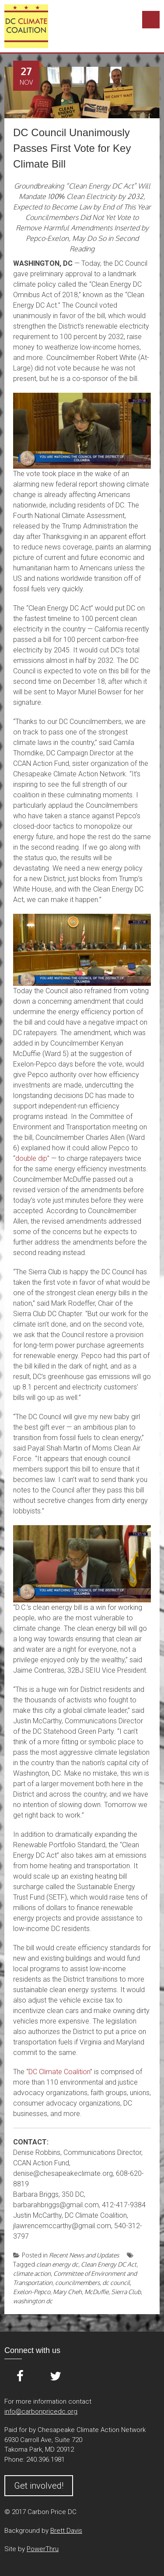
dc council (116, 2282)
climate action (32, 2273)
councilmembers (77, 2282)
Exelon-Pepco (31, 2291)
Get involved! (38, 2485)
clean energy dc (57, 2264)
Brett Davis (66, 2531)
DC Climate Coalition (59, 2072)
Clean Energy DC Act (108, 2264)
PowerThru (43, 2549)
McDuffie (96, 2291)
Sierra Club (126, 2291)
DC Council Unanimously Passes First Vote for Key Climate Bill (72, 148)
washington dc (32, 2301)
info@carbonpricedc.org (40, 2411)
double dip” (32, 1158)
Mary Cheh (67, 2291)
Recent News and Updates (84, 2255)
